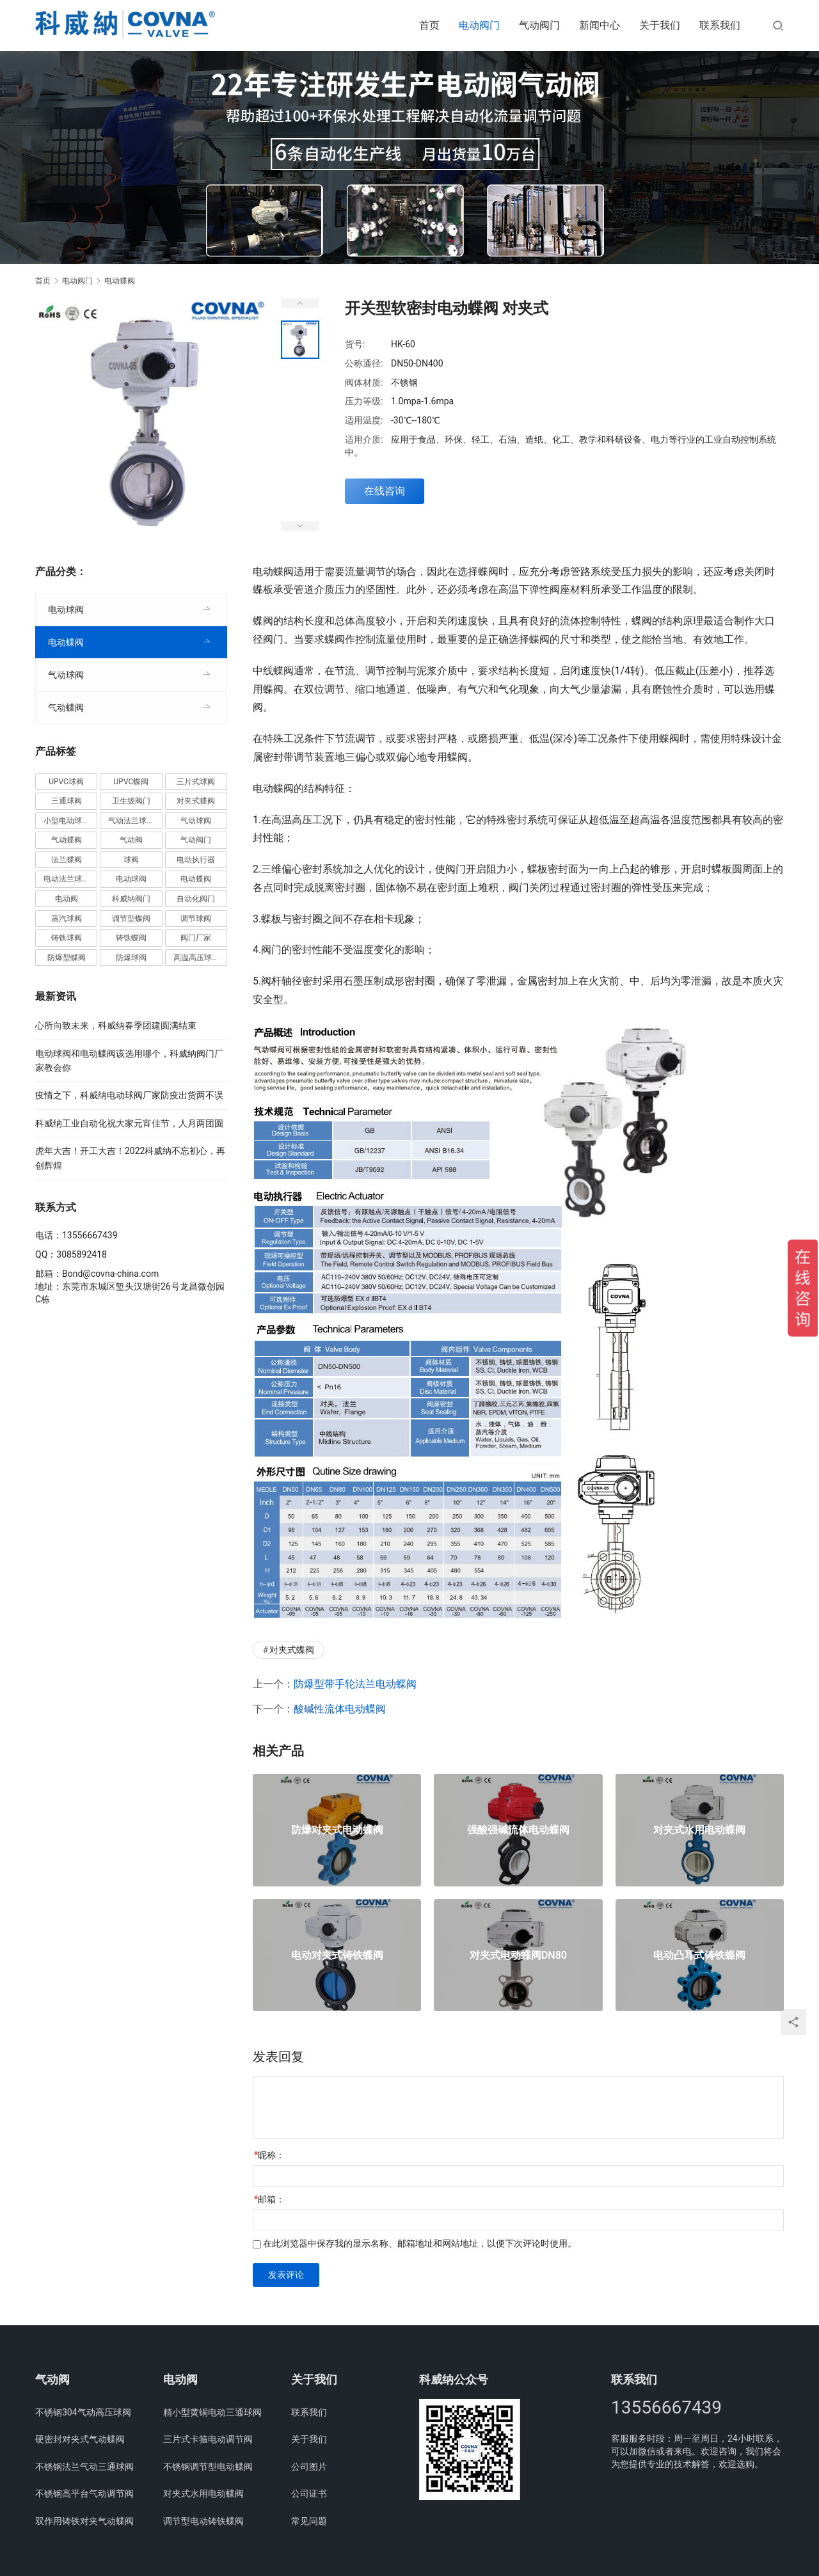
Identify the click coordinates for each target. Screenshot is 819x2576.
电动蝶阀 (66, 642)
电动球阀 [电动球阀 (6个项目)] (131, 878)
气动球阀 (66, 675)
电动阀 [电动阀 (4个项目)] (66, 898)
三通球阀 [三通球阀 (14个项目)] (66, 800)
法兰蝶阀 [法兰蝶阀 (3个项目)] (66, 859)
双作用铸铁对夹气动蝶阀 (84, 2521)
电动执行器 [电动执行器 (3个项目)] (196, 859)
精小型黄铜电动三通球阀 (212, 2412)
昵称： (269, 2155)
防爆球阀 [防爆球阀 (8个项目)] (131, 957)
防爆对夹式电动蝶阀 (337, 1830)
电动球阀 (66, 609)
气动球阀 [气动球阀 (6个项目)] (195, 820)
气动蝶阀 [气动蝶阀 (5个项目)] (66, 839)
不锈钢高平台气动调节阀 (84, 2493)
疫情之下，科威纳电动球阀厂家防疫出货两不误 (129, 1095)
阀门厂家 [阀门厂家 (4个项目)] (195, 937)
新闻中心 (599, 25)
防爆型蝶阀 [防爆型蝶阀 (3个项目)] (66, 957)
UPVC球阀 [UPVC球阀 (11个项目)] (66, 781)
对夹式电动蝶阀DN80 (518, 1955)
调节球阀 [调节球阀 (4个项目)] (195, 918)
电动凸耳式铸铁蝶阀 (699, 1955)
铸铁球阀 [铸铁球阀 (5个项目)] (66, 937)
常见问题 (309, 2521)
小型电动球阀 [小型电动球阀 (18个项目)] (67, 820)
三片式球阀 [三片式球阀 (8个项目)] (196, 781)
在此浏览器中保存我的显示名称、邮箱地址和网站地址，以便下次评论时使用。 (419, 2243)
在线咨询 (384, 491)
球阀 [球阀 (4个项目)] (131, 859)
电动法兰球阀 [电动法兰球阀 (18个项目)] (67, 878)
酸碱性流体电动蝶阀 (340, 1709)
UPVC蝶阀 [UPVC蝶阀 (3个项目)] (131, 781)
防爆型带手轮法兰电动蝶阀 (355, 1684)
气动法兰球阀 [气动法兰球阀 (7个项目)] (131, 820)
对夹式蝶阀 (291, 1650)
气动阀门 (539, 25)
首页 (429, 25)
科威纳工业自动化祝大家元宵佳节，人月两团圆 (129, 1123)
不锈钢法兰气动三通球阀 (84, 2466)
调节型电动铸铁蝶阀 (203, 2521)
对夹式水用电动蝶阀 (699, 1830)
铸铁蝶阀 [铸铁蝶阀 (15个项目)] (131, 937)
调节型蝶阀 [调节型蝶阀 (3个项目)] (131, 918)
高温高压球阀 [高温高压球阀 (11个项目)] (196, 957)
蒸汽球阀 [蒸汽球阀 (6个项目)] (66, 918)
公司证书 (309, 2493)
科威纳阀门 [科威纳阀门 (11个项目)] (131, 898)
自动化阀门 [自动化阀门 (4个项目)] (196, 898)
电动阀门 (479, 25)
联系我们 (719, 25)
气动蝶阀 (66, 707)
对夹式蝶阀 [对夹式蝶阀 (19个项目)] (196, 800)
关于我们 (659, 25)
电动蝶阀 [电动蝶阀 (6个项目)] (195, 878)
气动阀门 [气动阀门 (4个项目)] (195, 839)
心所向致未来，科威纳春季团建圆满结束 (115, 1025)
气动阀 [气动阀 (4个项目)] (131, 839)
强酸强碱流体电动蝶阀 (518, 1830)
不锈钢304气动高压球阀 (83, 2412)
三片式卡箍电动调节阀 (208, 2439)
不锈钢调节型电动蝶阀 (208, 2466)
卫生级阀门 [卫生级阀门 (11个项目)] (131, 800)
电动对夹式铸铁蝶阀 (337, 1955)
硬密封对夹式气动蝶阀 (80, 2439)
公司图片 (309, 2466)
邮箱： (269, 2199)
